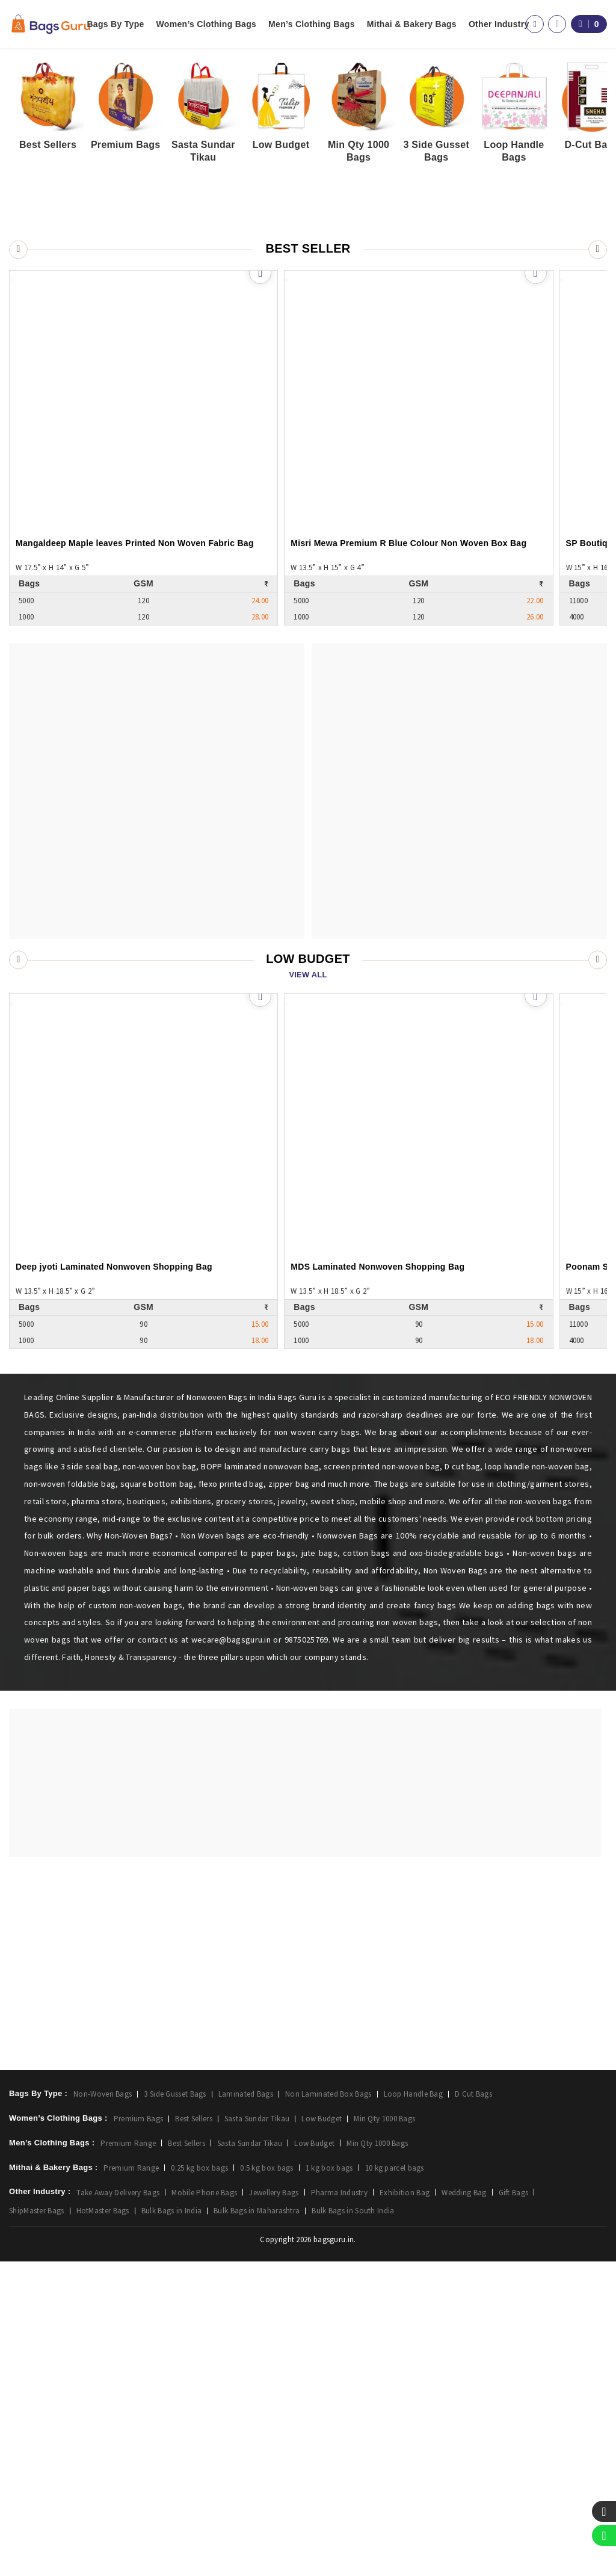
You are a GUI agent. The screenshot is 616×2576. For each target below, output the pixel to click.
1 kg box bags (329, 2482)
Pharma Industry (339, 2506)
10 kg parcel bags (394, 2482)
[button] (596, 444)
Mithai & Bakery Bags (412, 24)
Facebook (360, 2242)
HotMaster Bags (102, 2525)
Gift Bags (514, 2506)
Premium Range (128, 2458)
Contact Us (522, 2259)
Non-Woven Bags (102, 2408)
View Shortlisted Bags (214, 2275)
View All (308, 1106)
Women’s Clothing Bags (206, 24)
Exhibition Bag (405, 2506)
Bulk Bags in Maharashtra (257, 2525)
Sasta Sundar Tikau (256, 2433)
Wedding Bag (464, 2506)
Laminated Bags (245, 2408)
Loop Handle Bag (413, 2408)
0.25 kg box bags (199, 2482)
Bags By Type (115, 24)
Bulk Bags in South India (353, 2525)
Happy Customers (535, 2292)
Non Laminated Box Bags (328, 2408)
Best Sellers (193, 2433)
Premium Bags (139, 2433)
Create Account (202, 2259)
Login (183, 2242)
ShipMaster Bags (36, 2525)
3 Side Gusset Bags (175, 2408)
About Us (518, 2242)
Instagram (360, 2259)
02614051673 (326, 2355)
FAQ (509, 2275)
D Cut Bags (473, 2408)
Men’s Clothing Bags (311, 24)
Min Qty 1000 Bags (384, 2433)
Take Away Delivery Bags (117, 2506)
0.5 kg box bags (267, 2482)
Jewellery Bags (273, 2506)
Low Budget (321, 2433)
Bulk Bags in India (171, 2525)
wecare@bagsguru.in (179, 2355)
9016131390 (455, 2355)
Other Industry (499, 24)
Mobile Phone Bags (204, 2506)
